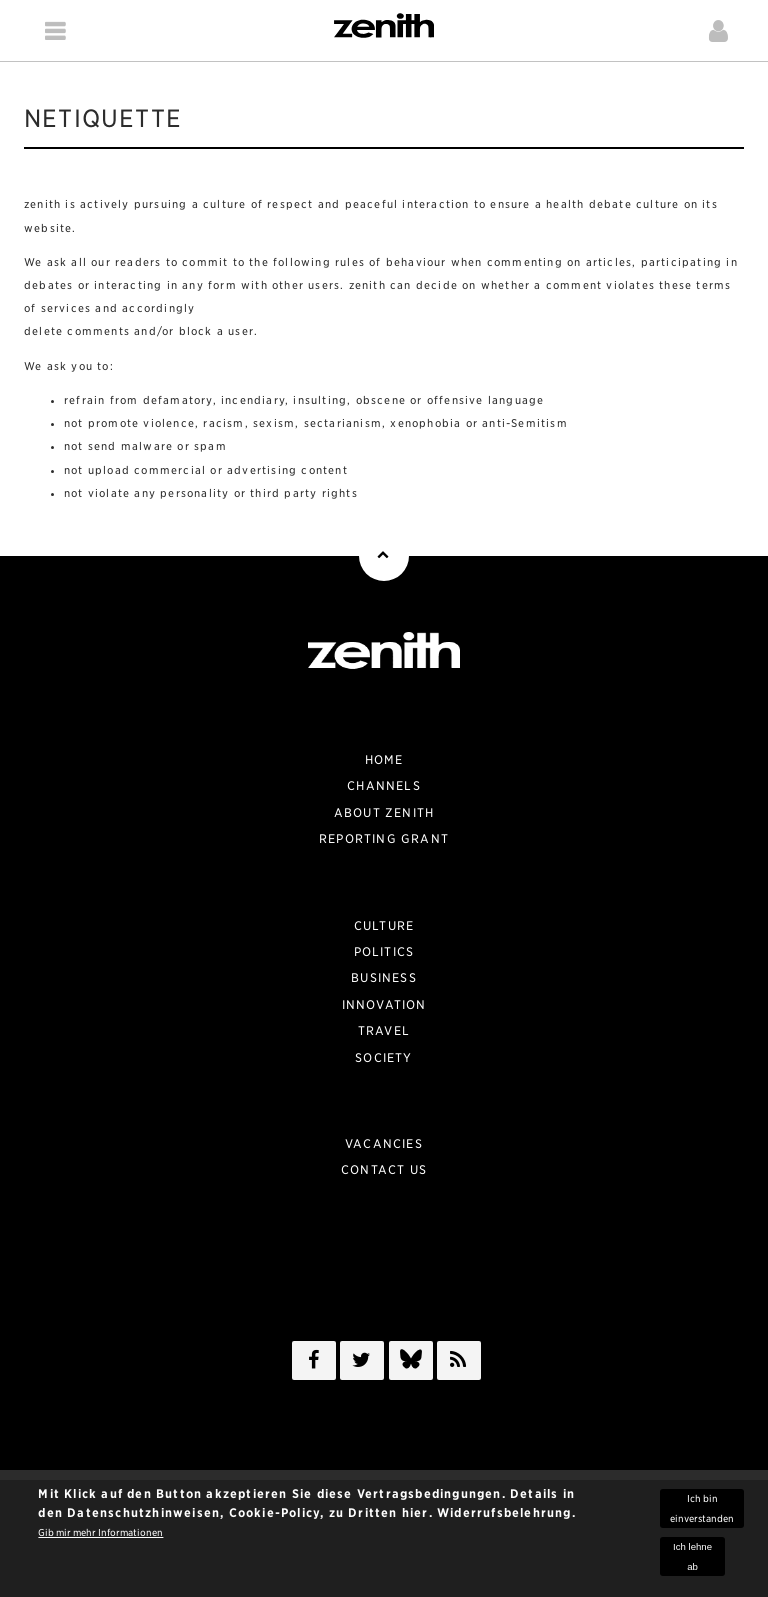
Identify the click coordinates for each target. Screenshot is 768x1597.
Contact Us (384, 1169)
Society (383, 1057)
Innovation (384, 1004)
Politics (384, 951)
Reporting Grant (384, 838)
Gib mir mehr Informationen (100, 1538)
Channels (384, 785)
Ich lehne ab (692, 1562)
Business (384, 977)
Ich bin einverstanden (702, 1514)
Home (384, 759)
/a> (411, 1364)
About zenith (384, 812)
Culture (384, 925)
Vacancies (384, 1143)
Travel (384, 1030)
